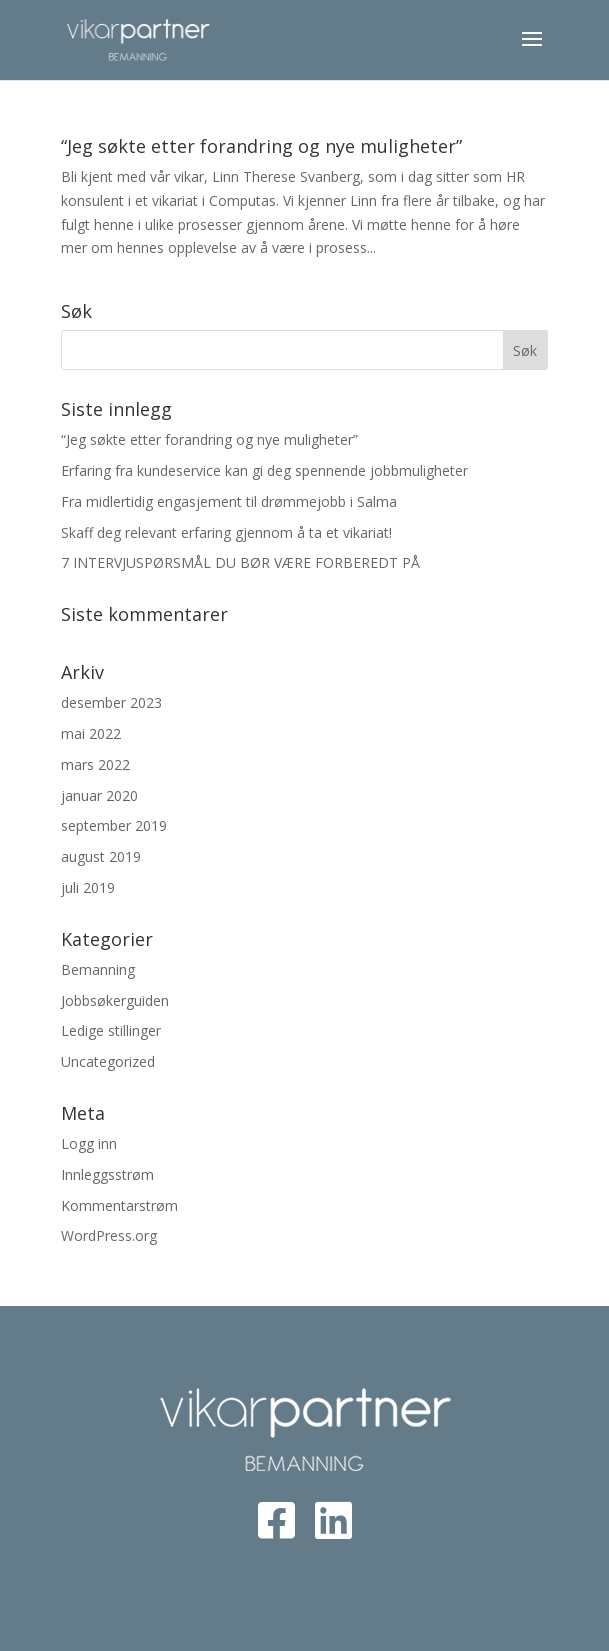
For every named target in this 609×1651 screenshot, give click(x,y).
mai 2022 (91, 733)
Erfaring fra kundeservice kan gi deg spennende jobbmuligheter (264, 470)
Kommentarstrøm (119, 1205)
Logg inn (89, 1143)
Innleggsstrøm (107, 1174)
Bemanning (98, 969)
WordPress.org (109, 1235)
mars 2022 (95, 764)
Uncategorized (108, 1061)
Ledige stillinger (111, 1030)
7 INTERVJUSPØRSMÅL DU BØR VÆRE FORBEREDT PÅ (240, 562)
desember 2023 (111, 702)
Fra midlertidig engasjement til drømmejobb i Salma (229, 501)
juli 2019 (88, 887)
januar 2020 (99, 795)
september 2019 (114, 825)
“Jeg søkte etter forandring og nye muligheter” (261, 146)
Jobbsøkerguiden (115, 1000)
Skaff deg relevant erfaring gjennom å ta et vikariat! (226, 532)
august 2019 (101, 856)
